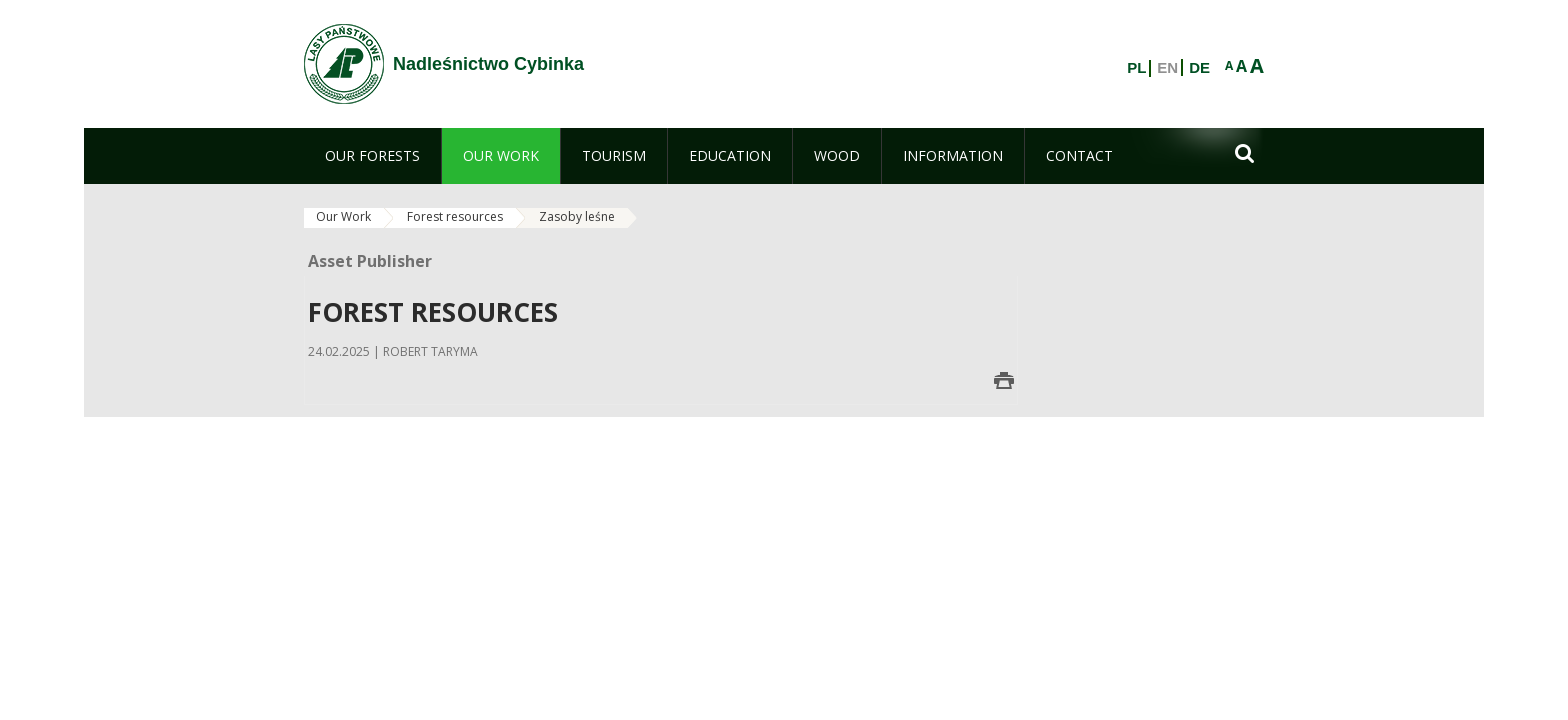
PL (1136, 68)
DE (1199, 68)
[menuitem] (372, 156)
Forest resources (455, 216)
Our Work (343, 216)
